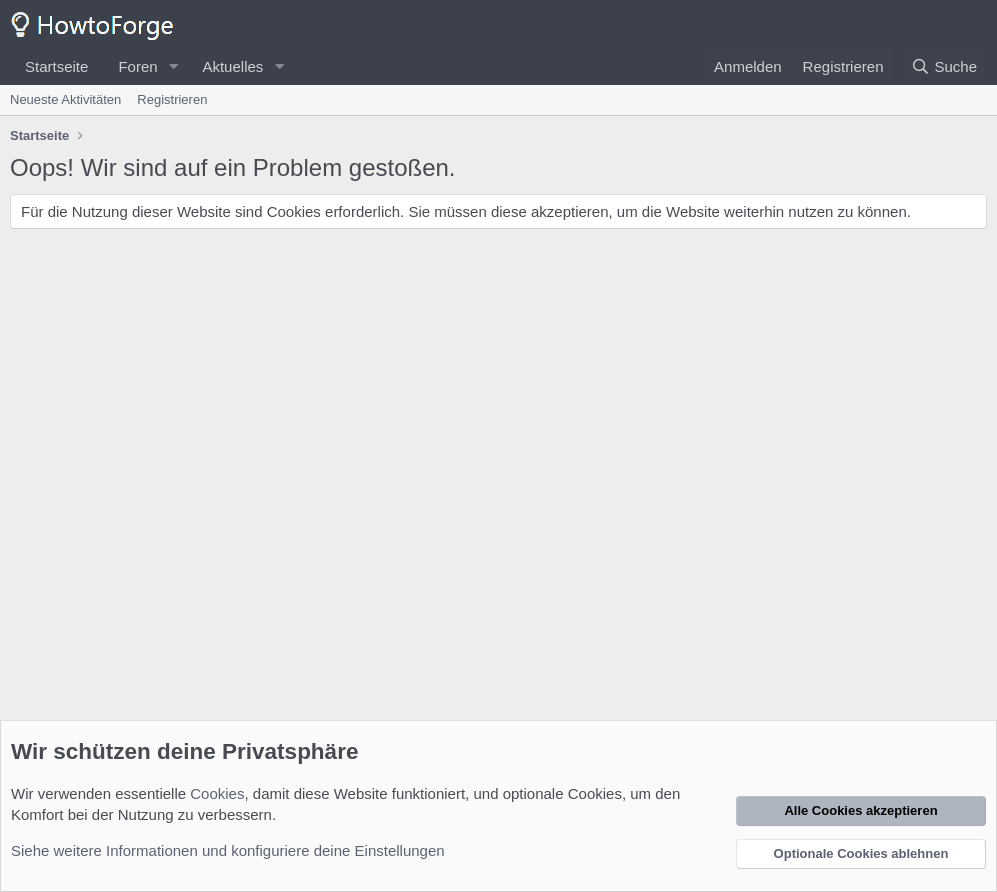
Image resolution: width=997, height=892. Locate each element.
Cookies (217, 793)
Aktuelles (232, 66)
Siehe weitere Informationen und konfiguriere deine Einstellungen (228, 850)
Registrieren (172, 99)
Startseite (56, 66)
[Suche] (944, 66)
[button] (173, 66)
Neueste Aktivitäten (65, 99)
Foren (137, 66)
